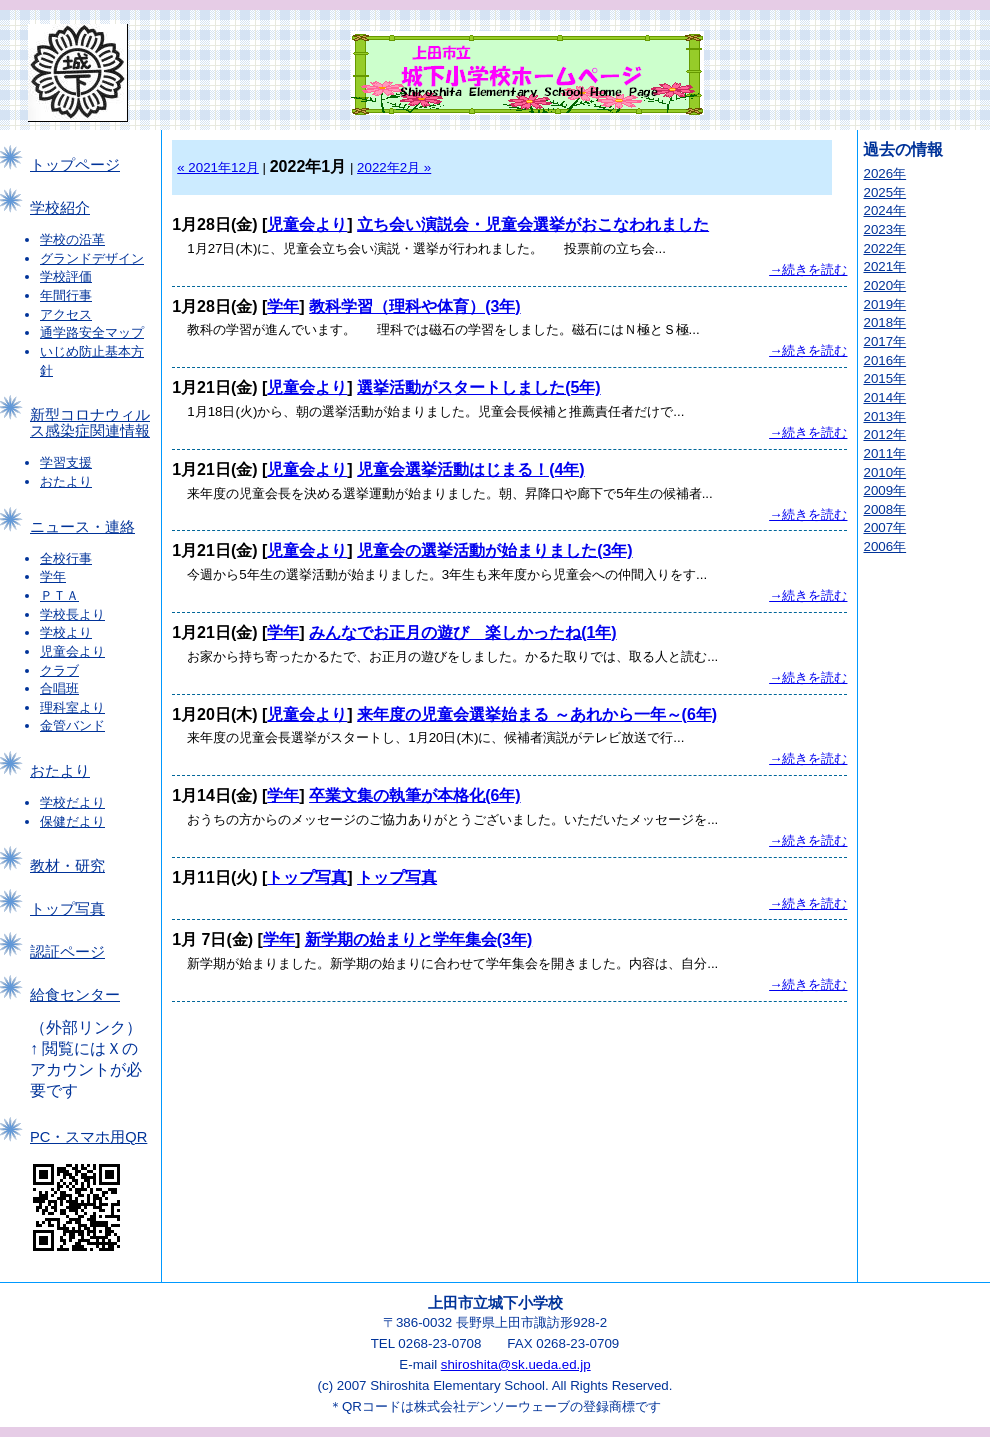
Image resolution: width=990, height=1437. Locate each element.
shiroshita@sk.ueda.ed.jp (516, 1364)
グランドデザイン (92, 258)
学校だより (72, 802)
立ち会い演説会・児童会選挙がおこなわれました (533, 224)
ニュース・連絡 (82, 527)
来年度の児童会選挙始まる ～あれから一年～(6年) (537, 714)
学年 (53, 576)
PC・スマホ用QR (88, 1137)
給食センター (75, 995)
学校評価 (66, 276)
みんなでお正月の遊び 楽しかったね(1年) (463, 632)
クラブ (59, 670)
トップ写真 (67, 909)
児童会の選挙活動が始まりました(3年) (495, 550)
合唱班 (59, 688)
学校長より (72, 614)
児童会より (72, 651)
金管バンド (72, 725)
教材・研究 (67, 866)
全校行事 (66, 558)
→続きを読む (808, 269)
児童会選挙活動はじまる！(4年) (471, 469)
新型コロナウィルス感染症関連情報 (90, 423)
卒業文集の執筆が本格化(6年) (415, 795)
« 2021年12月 (218, 167)
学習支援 (66, 462)
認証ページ (67, 952)
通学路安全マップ (92, 332)
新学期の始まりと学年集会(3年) (419, 939)
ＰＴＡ (59, 595)
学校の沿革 (72, 239)
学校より (66, 632)
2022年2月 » (394, 167)
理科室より (72, 707)
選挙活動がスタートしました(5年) (479, 387)
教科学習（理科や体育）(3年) (415, 306)
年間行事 (66, 295)
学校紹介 (60, 208)
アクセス (66, 314)
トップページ (75, 165)
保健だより (72, 821)
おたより (66, 481)
